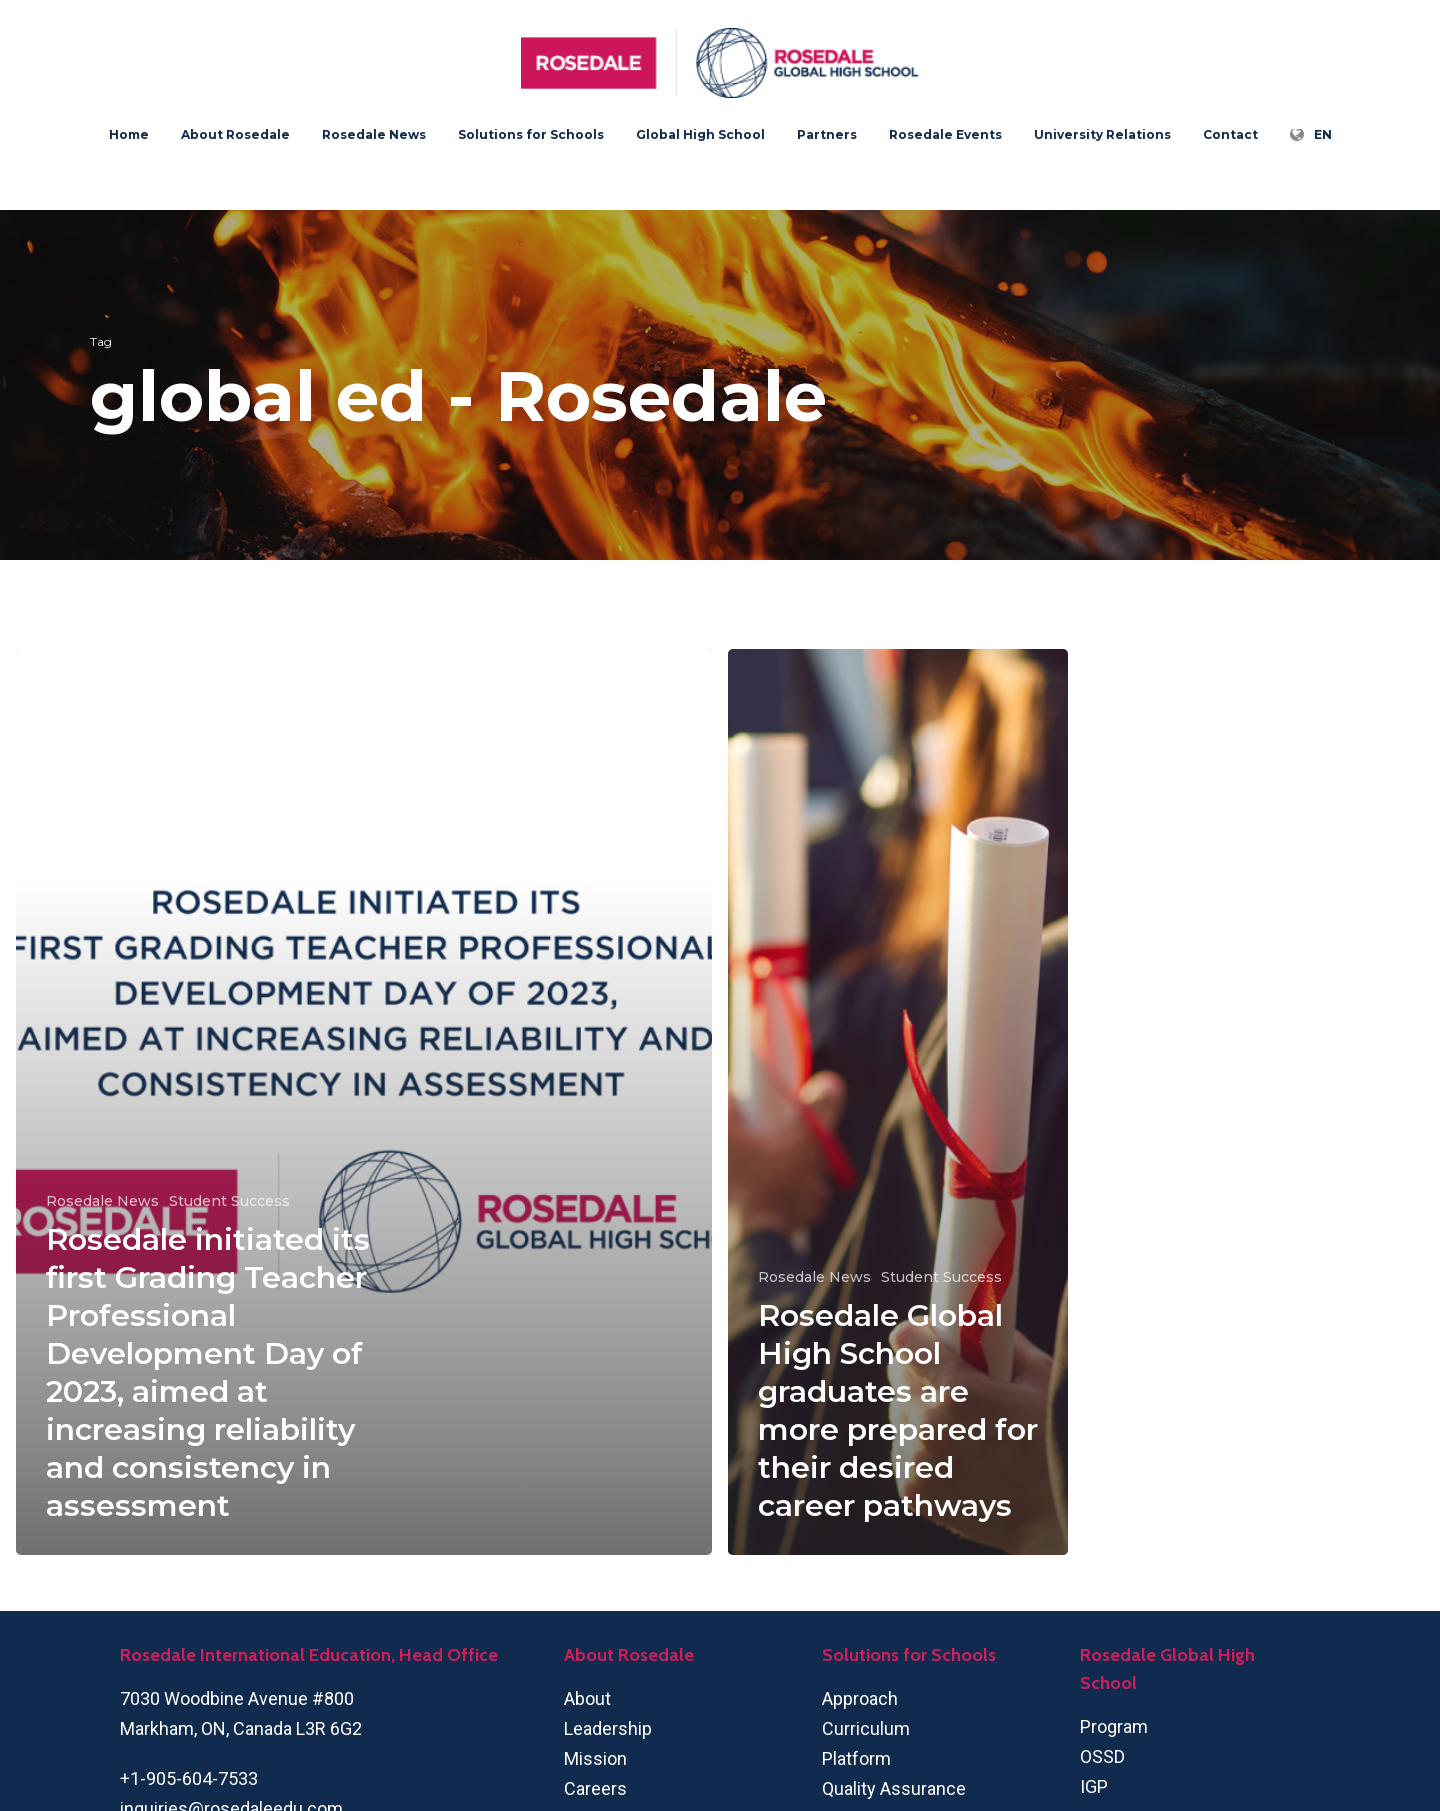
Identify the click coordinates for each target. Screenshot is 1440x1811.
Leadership (608, 1728)
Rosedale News (102, 1201)
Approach (860, 1698)
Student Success (229, 1201)
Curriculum (866, 1728)
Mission (595, 1758)
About (587, 1698)
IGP (1094, 1786)
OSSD (1102, 1756)
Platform (856, 1758)
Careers (595, 1788)
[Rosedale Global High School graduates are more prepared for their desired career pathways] (898, 1102)
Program (1114, 1726)
